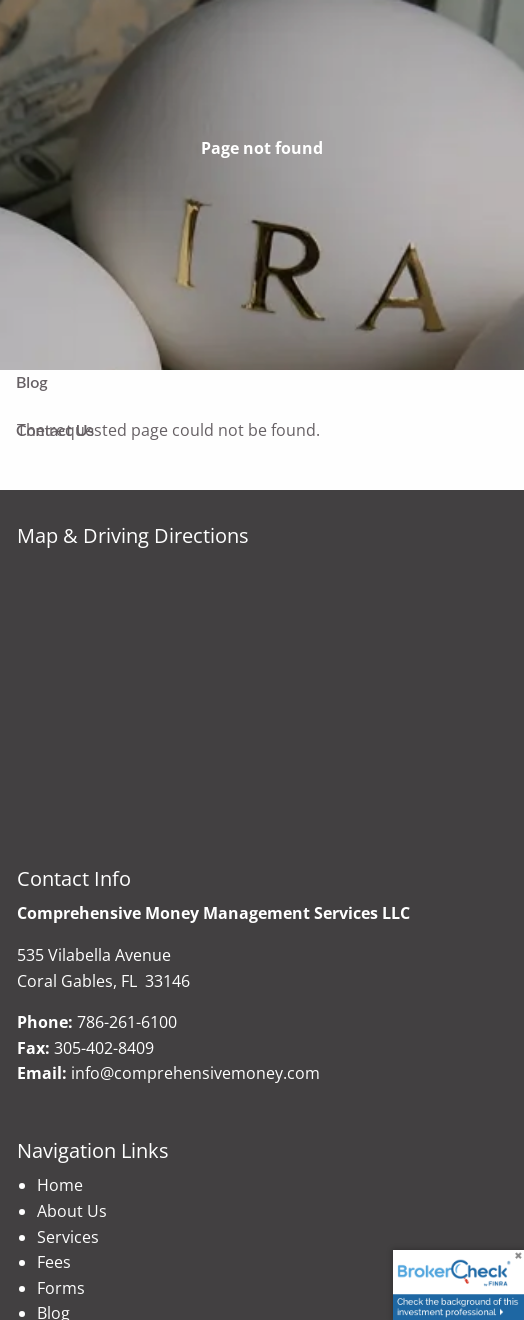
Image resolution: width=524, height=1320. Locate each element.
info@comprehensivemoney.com (195, 1073)
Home (60, 1185)
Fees (54, 1262)
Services (68, 1237)
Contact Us (55, 429)
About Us (72, 1211)
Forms (61, 1288)
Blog (32, 381)
